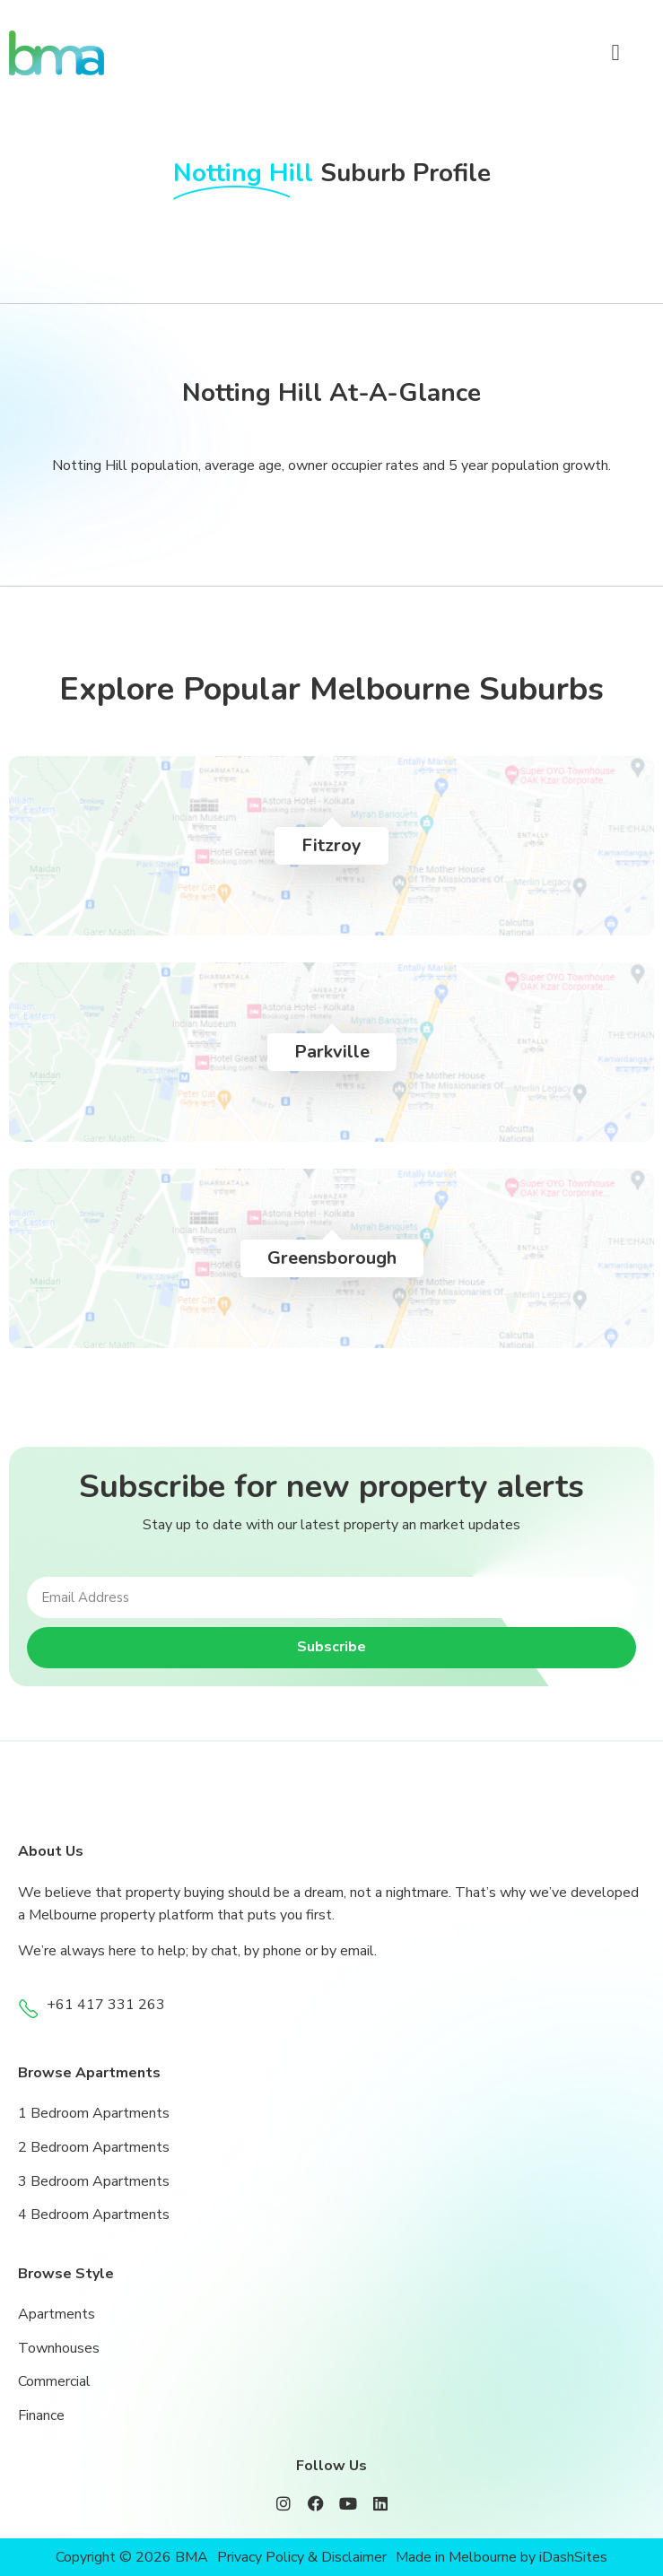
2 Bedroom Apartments (94, 2147)
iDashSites (573, 2557)
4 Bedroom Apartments (94, 2214)
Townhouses (59, 2348)
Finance (41, 2415)
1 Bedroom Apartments (94, 2113)
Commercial (54, 2381)
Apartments (56, 2314)
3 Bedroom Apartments (94, 2181)
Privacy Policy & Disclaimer (302, 2557)
